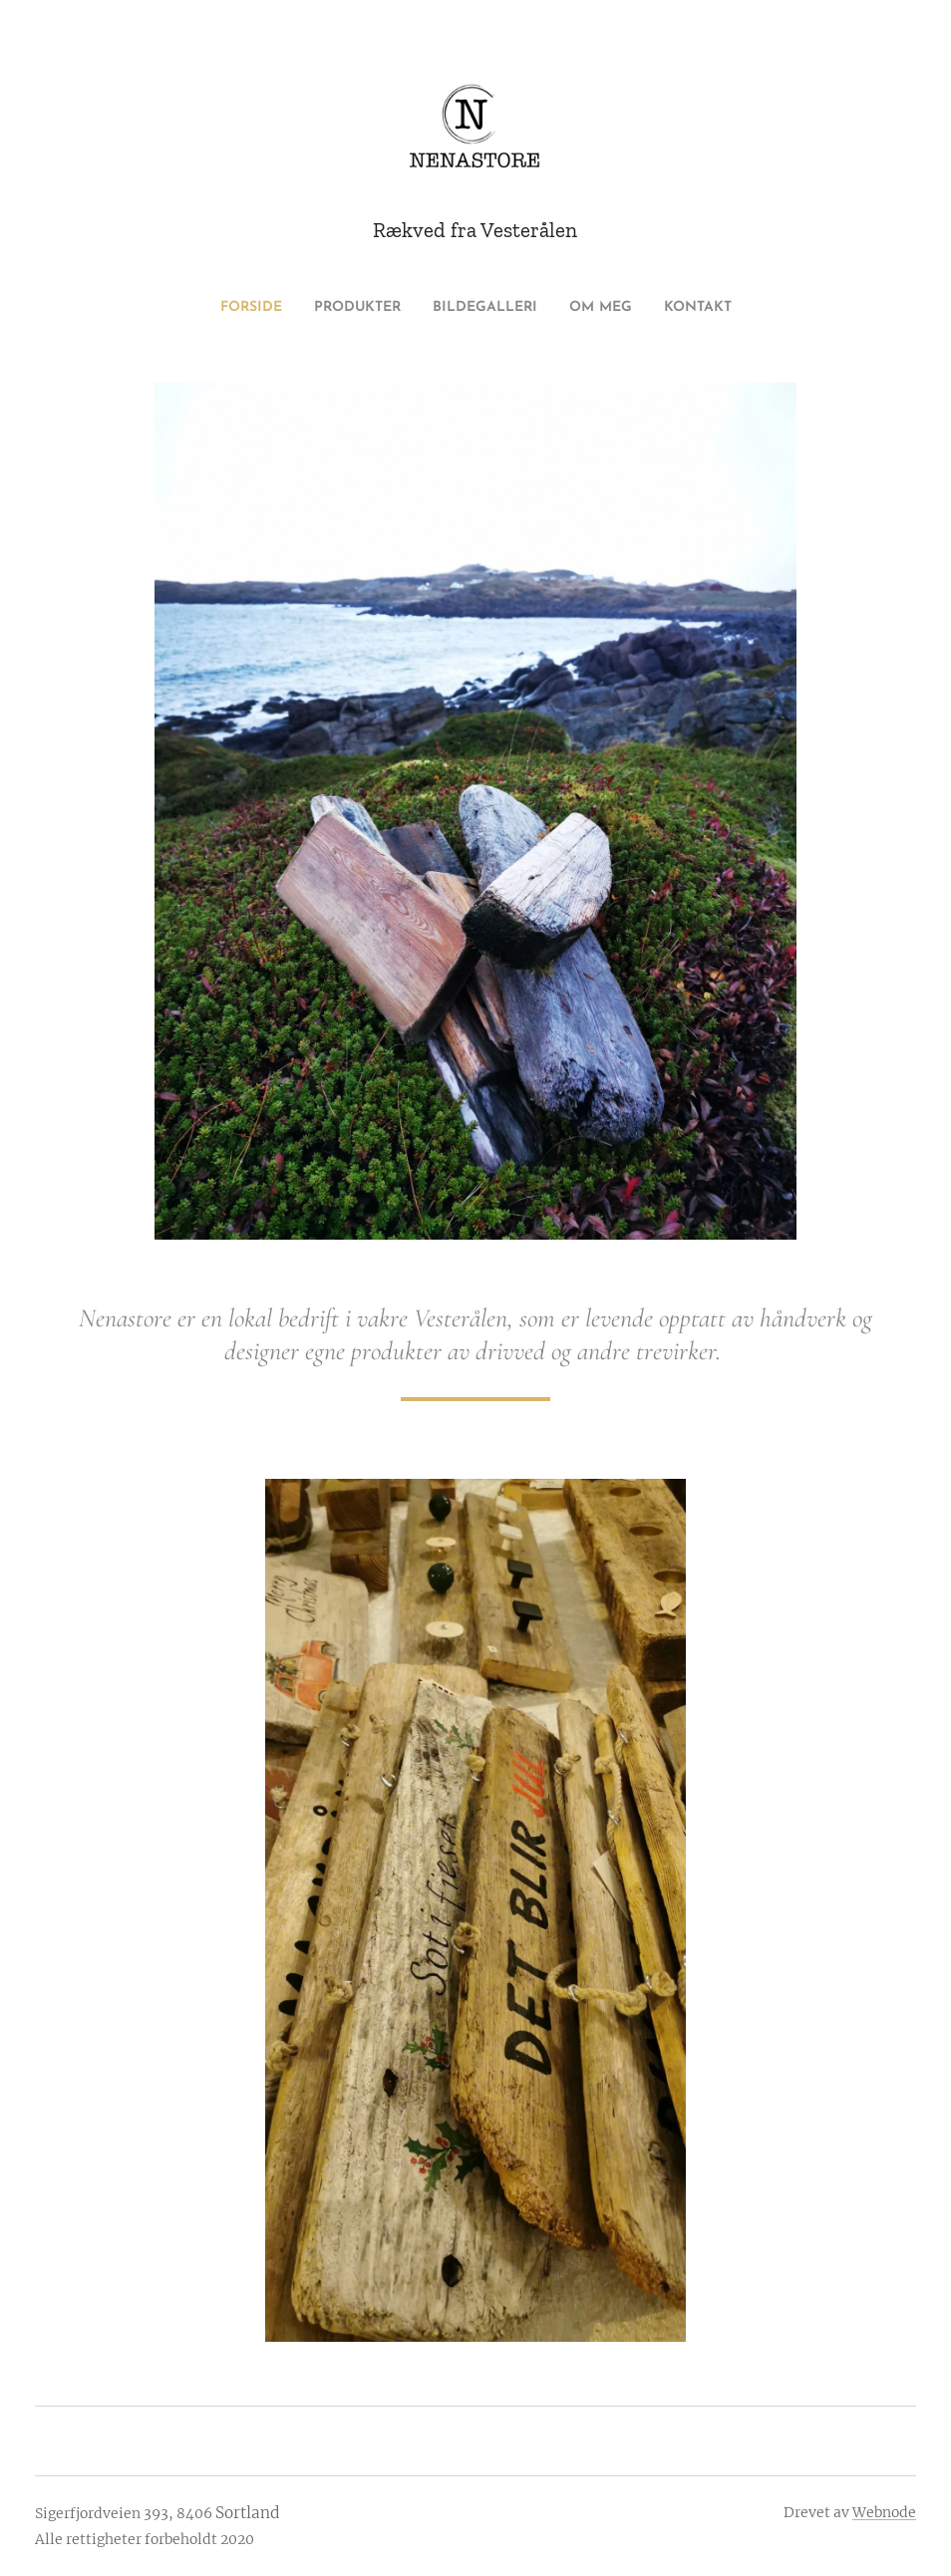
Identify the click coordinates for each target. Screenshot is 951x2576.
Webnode (884, 2512)
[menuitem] (228, 308)
